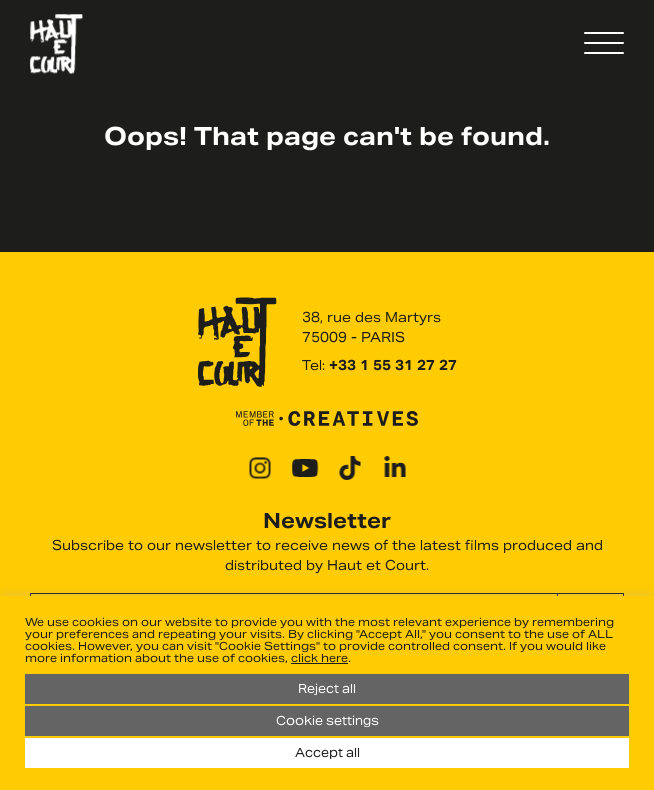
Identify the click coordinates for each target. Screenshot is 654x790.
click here (319, 658)
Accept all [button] (327, 752)
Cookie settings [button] (327, 720)
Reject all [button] (327, 688)
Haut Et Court (56, 44)
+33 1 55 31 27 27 (393, 365)
